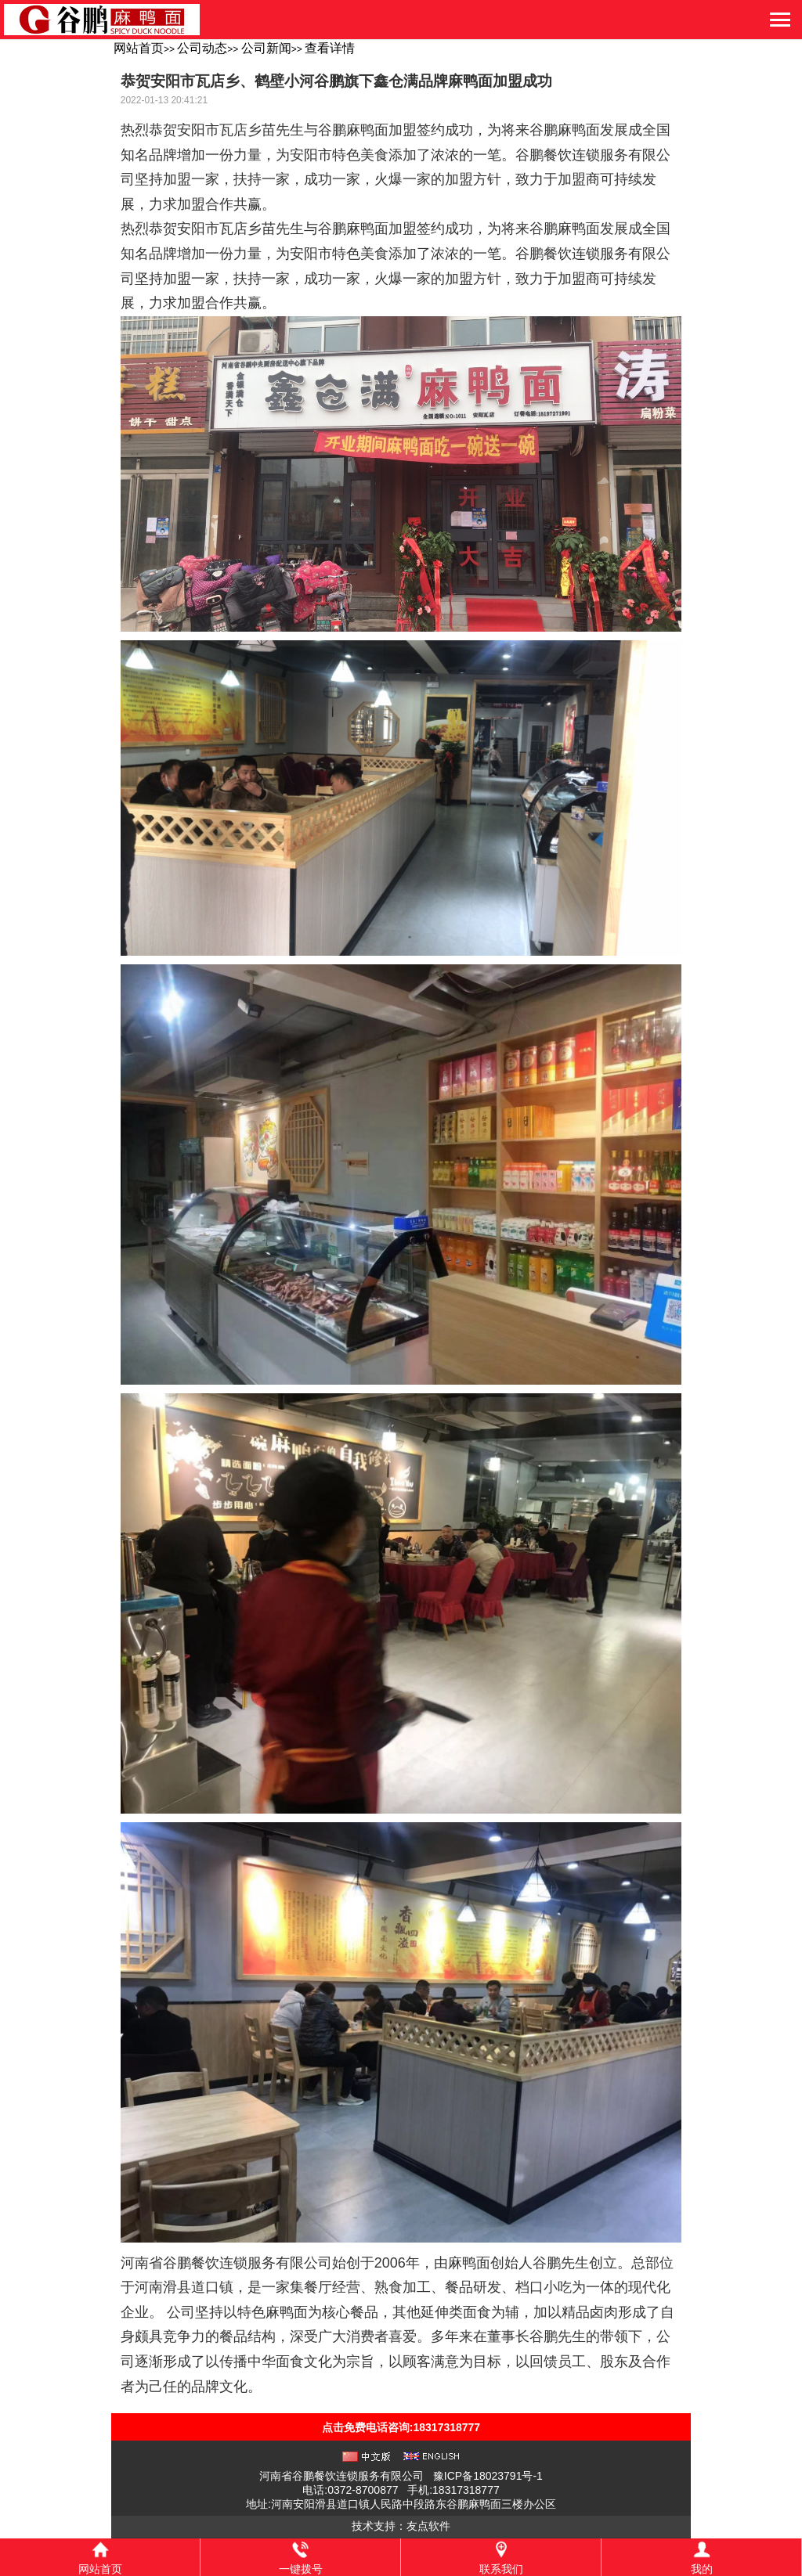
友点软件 (428, 2526)
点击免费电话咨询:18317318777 (401, 2427)
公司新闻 (266, 48)
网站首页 (139, 48)
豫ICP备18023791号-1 (488, 2476)
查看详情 (330, 48)
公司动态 (202, 48)
